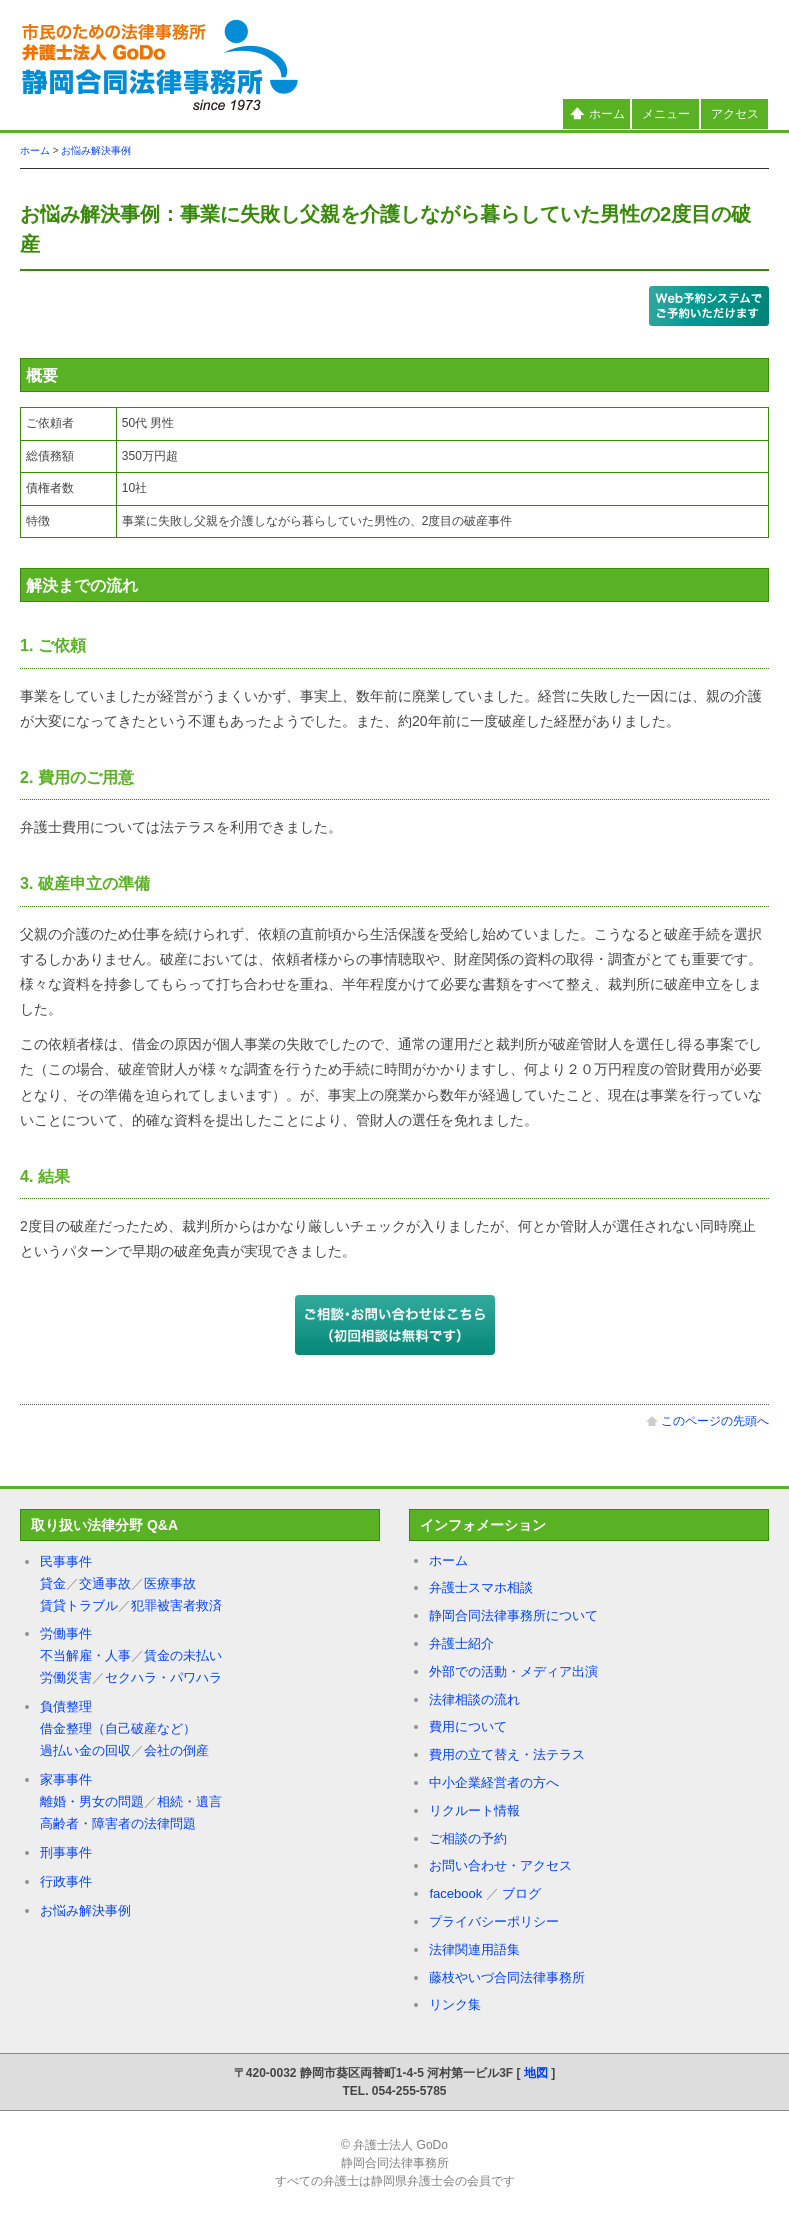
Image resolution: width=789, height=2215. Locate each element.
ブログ (521, 1893)
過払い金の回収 (85, 1750)
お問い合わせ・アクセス (500, 1865)
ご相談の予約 (468, 1838)
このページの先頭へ (707, 1421)
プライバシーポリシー (494, 1921)
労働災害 (66, 1677)
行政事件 (66, 1881)
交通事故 (105, 1583)
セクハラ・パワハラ (163, 1677)
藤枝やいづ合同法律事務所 (507, 1977)
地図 (536, 2073)
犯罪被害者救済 (176, 1605)
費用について (468, 1726)
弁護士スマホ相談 (481, 1587)
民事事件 (66, 1561)
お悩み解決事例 (96, 150)
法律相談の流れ (474, 1699)
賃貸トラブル (79, 1605)
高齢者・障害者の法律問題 (118, 1823)
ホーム (597, 114)
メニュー (666, 114)
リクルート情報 (474, 1810)
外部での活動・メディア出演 (513, 1671)
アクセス (735, 114)
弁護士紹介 (461, 1643)
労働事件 (66, 1633)
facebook (455, 1893)
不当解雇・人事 (85, 1655)
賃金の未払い (183, 1655)
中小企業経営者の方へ (494, 1782)
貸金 (53, 1583)
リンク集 (455, 2004)
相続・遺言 (189, 1801)
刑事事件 (66, 1852)
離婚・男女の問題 (92, 1801)
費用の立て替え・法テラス (507, 1754)
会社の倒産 (176, 1750)
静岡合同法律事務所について (513, 1615)
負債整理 (66, 1706)
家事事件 (66, 1779)
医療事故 (170, 1583)
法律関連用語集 (474, 1949)
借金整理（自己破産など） (118, 1728)
